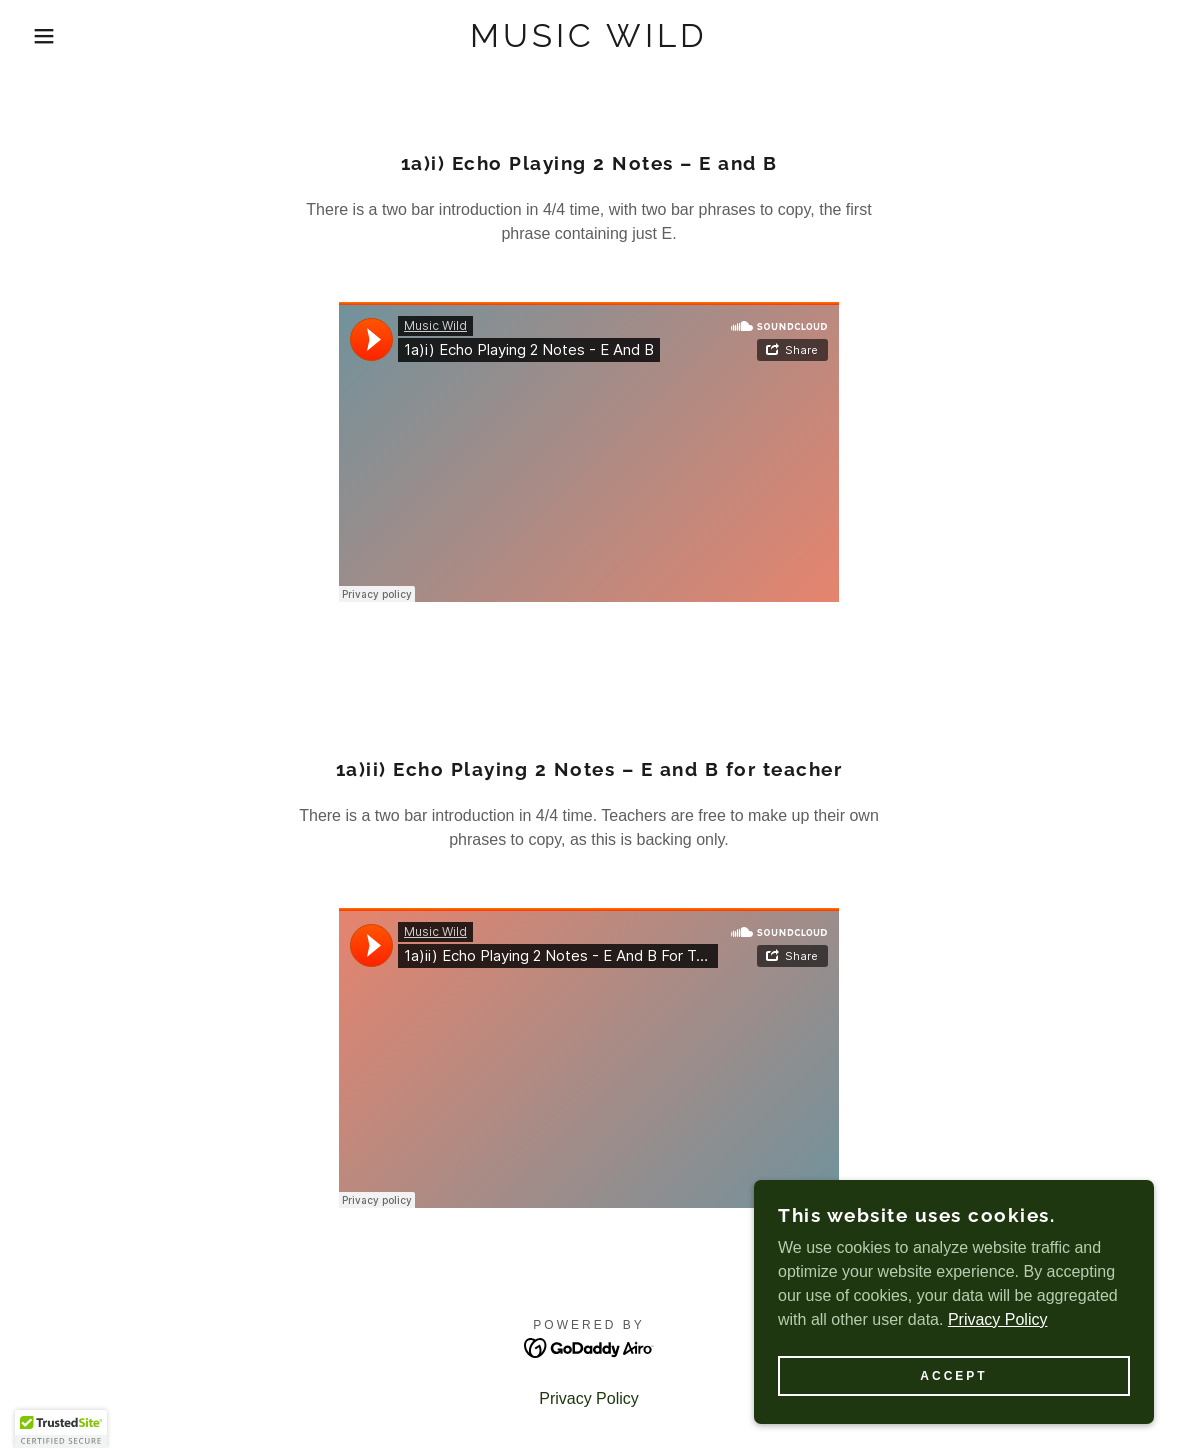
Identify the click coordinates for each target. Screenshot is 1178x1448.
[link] (589, 41)
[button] (59, 36)
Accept (953, 1376)
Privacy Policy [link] (589, 1398)
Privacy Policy (998, 1319)
